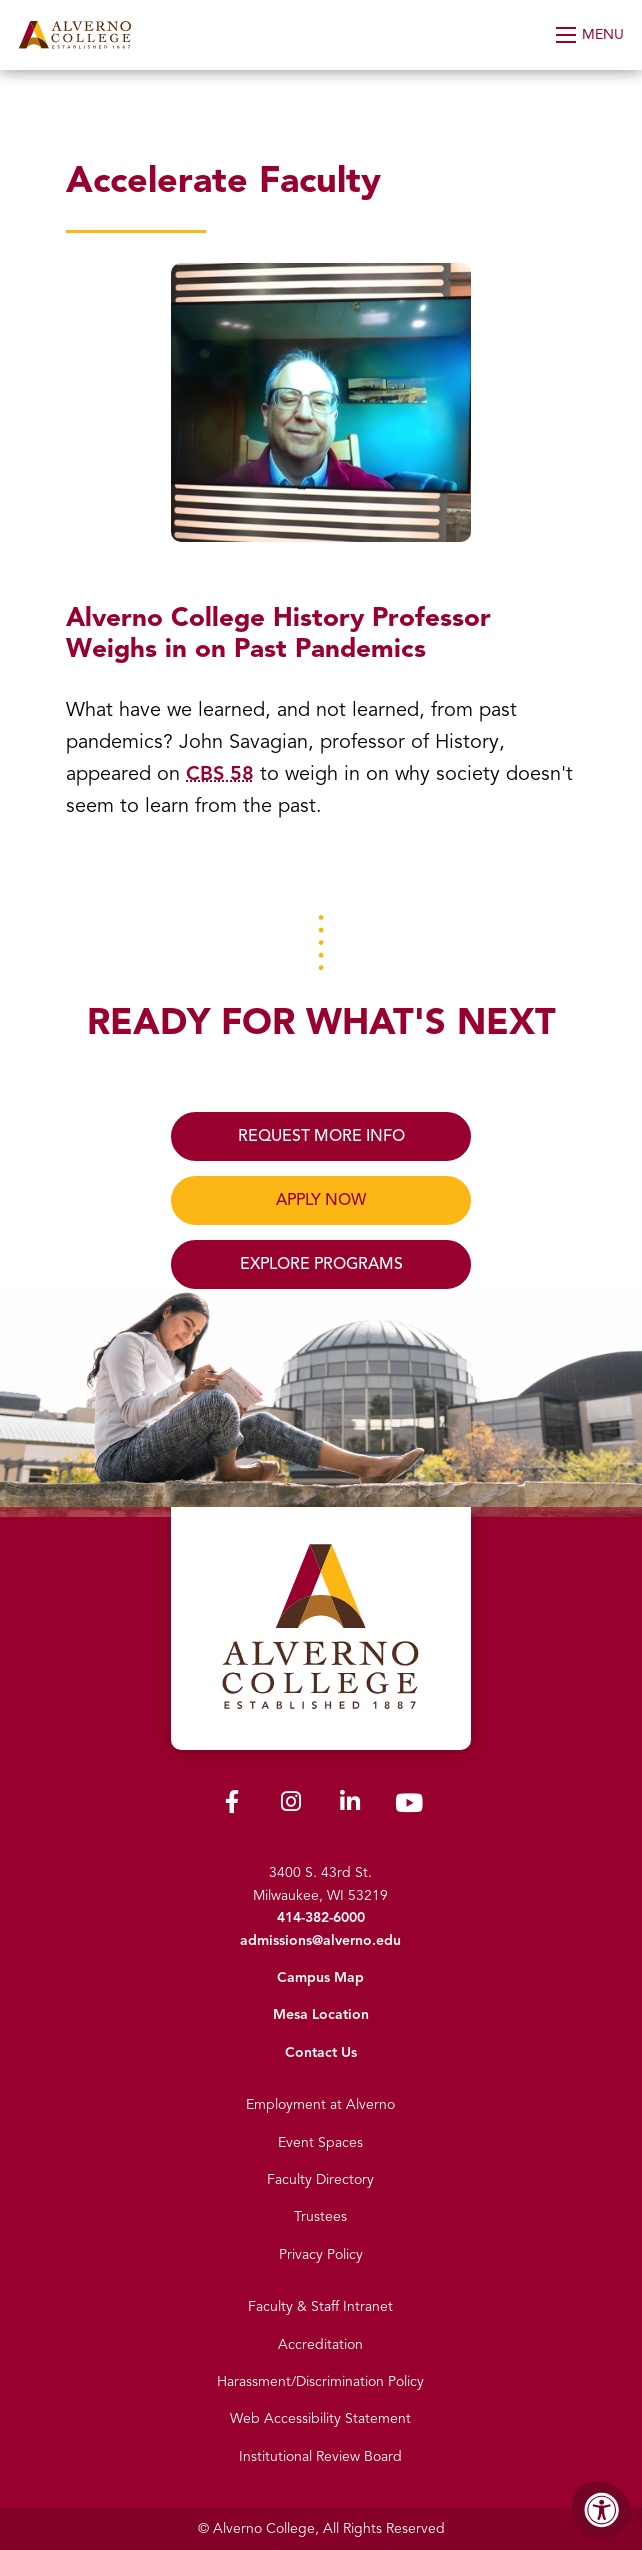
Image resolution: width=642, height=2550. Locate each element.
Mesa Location (321, 2014)
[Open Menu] (591, 35)
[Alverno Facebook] (232, 1805)
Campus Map (320, 1977)
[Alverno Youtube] (409, 1807)
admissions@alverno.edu (320, 1940)
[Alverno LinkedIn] (350, 1805)
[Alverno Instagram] (291, 1805)
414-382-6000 (321, 1917)
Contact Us (321, 2052)
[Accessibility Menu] (602, 2510)
